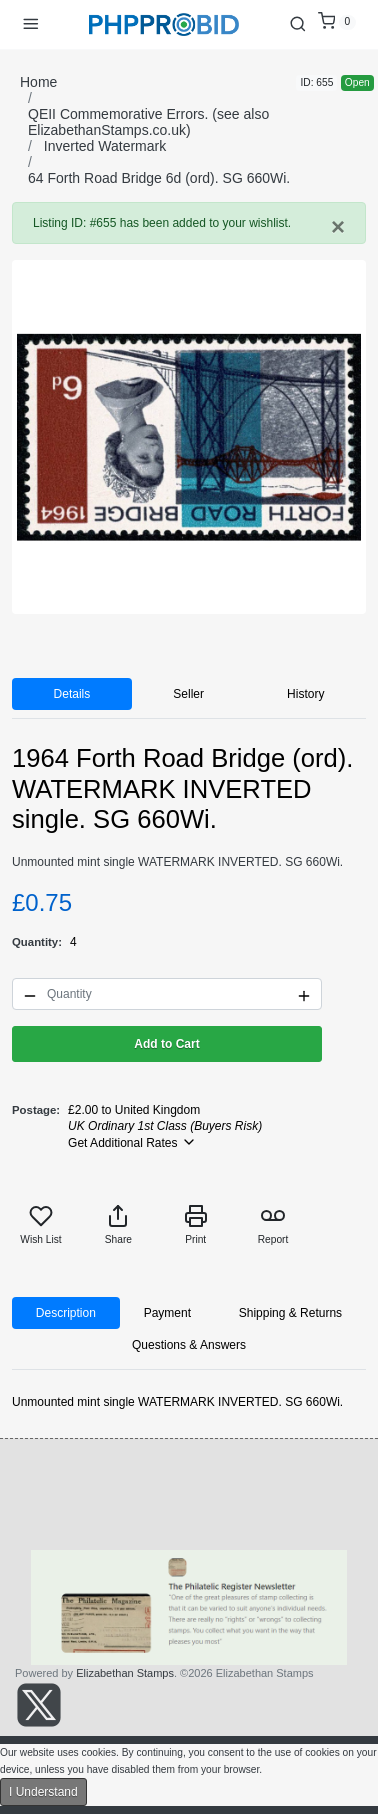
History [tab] (305, 694)
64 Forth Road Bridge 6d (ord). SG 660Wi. (159, 178)
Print (196, 1224)
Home (38, 82)
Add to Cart (166, 1044)
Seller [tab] (188, 694)
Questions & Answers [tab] (189, 1345)
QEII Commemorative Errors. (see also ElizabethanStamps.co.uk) (148, 122)
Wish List (40, 1224)
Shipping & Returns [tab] (290, 1313)
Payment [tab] (167, 1313)
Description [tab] (66, 1313)
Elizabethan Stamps (125, 1673)
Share (118, 1224)
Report (273, 1224)
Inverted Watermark (105, 146)
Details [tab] (72, 694)
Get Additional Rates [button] (132, 1142)
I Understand (43, 1792)
